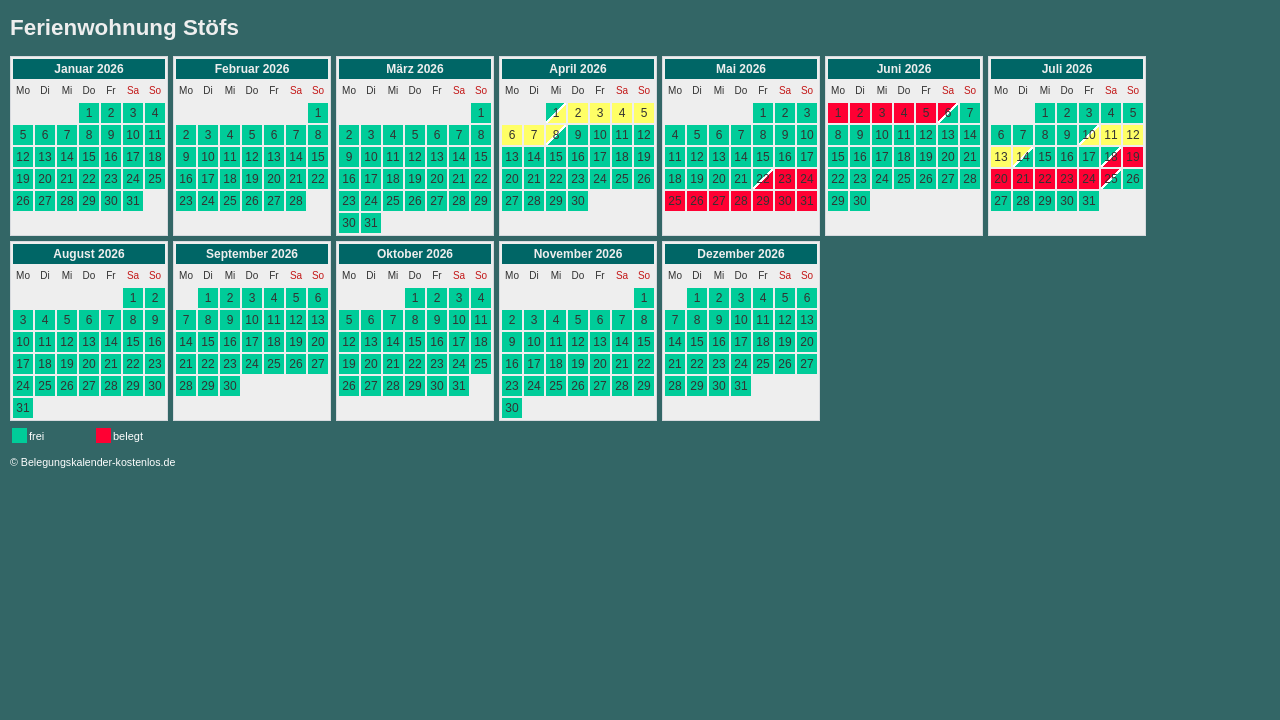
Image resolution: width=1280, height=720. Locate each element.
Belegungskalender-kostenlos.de (98, 462)
